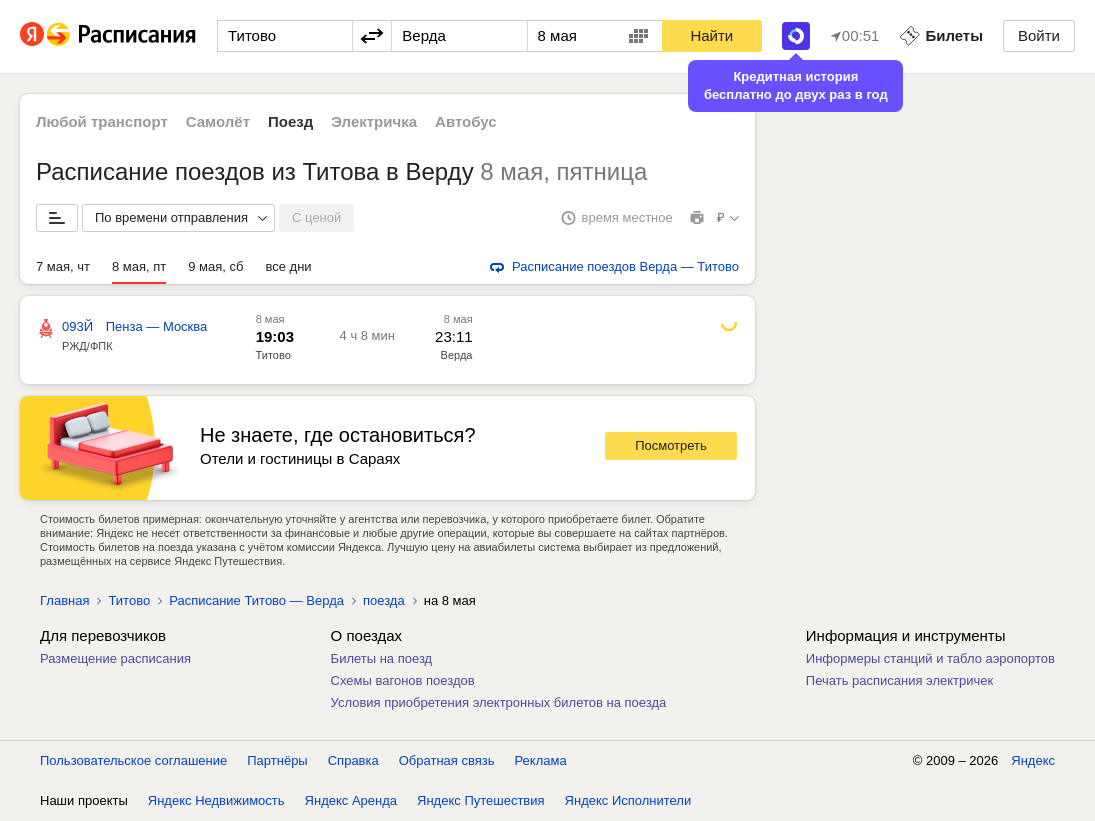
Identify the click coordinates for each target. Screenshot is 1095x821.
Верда (457, 355)
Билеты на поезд (382, 658)
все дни (289, 266)
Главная (64, 600)
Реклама (541, 760)
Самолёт (218, 121)
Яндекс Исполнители (628, 800)
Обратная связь (447, 760)
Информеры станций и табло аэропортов (930, 658)
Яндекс (1033, 760)
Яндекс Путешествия (481, 800)
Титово (273, 355)
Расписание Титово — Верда (256, 600)
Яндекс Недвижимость (216, 800)
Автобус (466, 121)
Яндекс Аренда (351, 800)
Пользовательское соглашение (133, 760)
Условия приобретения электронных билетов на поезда (499, 702)
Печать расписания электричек (899, 680)
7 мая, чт (63, 266)
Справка (353, 760)
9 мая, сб (215, 266)
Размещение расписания (115, 658)
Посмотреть (671, 445)
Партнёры (277, 760)
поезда (384, 600)
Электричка (374, 121)
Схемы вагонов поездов (403, 680)
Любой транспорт (102, 121)
